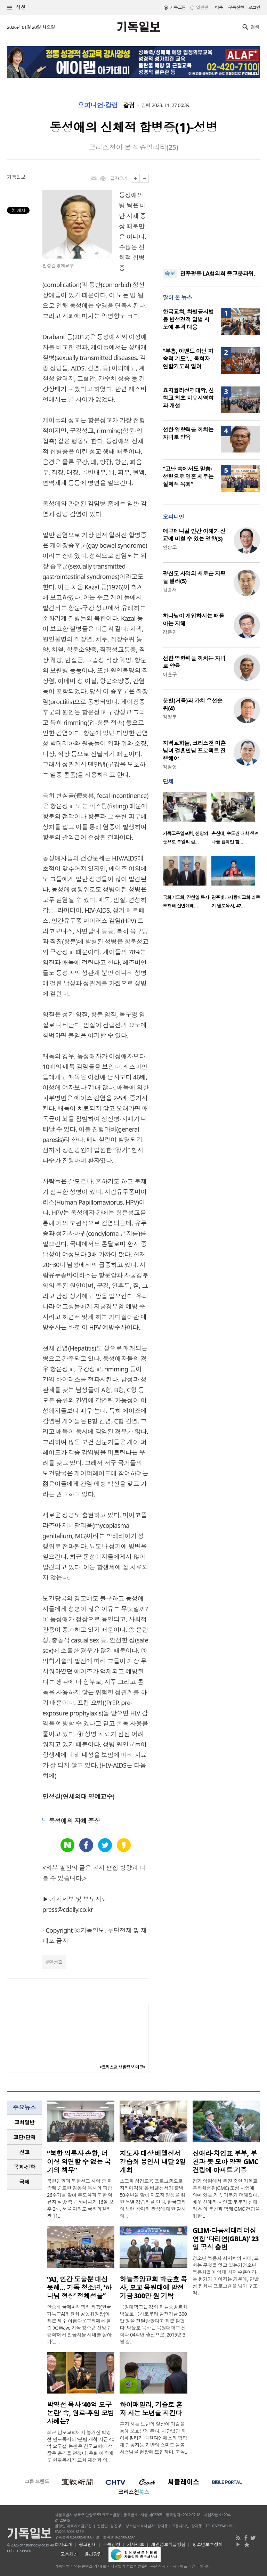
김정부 (170, 717)
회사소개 (63, 2544)
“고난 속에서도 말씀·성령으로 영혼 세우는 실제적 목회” (188, 476)
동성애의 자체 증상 (74, 1821)
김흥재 (170, 589)
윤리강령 (93, 2554)
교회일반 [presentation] (24, 2122)
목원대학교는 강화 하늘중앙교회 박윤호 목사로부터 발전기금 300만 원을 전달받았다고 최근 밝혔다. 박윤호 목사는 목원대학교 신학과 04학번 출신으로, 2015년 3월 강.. (153, 2324)
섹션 (16, 7)
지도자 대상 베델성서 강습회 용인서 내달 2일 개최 (153, 2162)
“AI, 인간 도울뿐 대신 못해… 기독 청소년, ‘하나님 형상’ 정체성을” (79, 2287)
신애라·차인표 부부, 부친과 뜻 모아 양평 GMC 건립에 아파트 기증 (225, 2162)
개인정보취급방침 (168, 2544)
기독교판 (178, 7)
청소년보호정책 (207, 2544)
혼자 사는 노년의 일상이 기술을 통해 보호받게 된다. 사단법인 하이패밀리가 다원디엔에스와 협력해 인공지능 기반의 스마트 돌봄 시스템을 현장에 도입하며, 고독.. (153, 2438)
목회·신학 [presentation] (24, 2166)
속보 (169, 273)
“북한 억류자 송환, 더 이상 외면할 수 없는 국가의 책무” (79, 2162)
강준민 (170, 632)
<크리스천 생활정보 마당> (122, 2067)
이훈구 (170, 674)
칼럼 (129, 105)
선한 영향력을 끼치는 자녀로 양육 (188, 433)
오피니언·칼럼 (98, 105)
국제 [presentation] (24, 2181)
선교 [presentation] (24, 2152)
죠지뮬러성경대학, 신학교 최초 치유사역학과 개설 (188, 397)
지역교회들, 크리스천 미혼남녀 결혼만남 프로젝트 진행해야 (194, 750)
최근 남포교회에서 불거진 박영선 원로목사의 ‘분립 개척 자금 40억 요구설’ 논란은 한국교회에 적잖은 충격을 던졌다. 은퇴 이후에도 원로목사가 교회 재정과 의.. (80, 2446)
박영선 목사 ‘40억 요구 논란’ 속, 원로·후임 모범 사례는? (80, 2413)
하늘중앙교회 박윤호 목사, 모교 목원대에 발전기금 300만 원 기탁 (153, 2287)
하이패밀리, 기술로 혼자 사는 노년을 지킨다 (151, 2409)
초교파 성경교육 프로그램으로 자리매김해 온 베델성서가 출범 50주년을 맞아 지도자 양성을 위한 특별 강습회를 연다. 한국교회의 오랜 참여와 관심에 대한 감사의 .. (153, 2198)
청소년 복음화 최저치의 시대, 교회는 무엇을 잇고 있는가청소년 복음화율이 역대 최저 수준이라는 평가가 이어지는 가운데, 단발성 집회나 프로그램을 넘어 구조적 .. (226, 2275)
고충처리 (69, 2554)
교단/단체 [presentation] (24, 2137)
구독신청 (236, 7)
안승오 (170, 547)
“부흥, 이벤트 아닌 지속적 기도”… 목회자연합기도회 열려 (188, 358)
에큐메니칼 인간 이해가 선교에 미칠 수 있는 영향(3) (194, 535)
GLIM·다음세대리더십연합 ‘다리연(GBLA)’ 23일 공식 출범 (226, 2239)
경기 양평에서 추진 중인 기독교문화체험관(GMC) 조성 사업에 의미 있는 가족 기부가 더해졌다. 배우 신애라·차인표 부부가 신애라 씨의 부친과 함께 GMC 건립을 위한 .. (226, 2198)
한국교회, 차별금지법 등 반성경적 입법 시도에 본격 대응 (188, 319)
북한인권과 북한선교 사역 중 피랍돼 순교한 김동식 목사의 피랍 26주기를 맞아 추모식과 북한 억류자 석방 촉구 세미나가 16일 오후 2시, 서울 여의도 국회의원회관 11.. (80, 2198)
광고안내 (87, 2544)
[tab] (24, 2122)
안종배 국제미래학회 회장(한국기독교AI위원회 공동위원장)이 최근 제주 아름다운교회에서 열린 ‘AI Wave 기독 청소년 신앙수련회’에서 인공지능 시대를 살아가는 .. (79, 2324)
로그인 (254, 7)
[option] (187, 820)
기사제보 (135, 2544)
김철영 (170, 767)
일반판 (202, 7)
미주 (219, 7)
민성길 (56, 1962)
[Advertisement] (211, 217)
